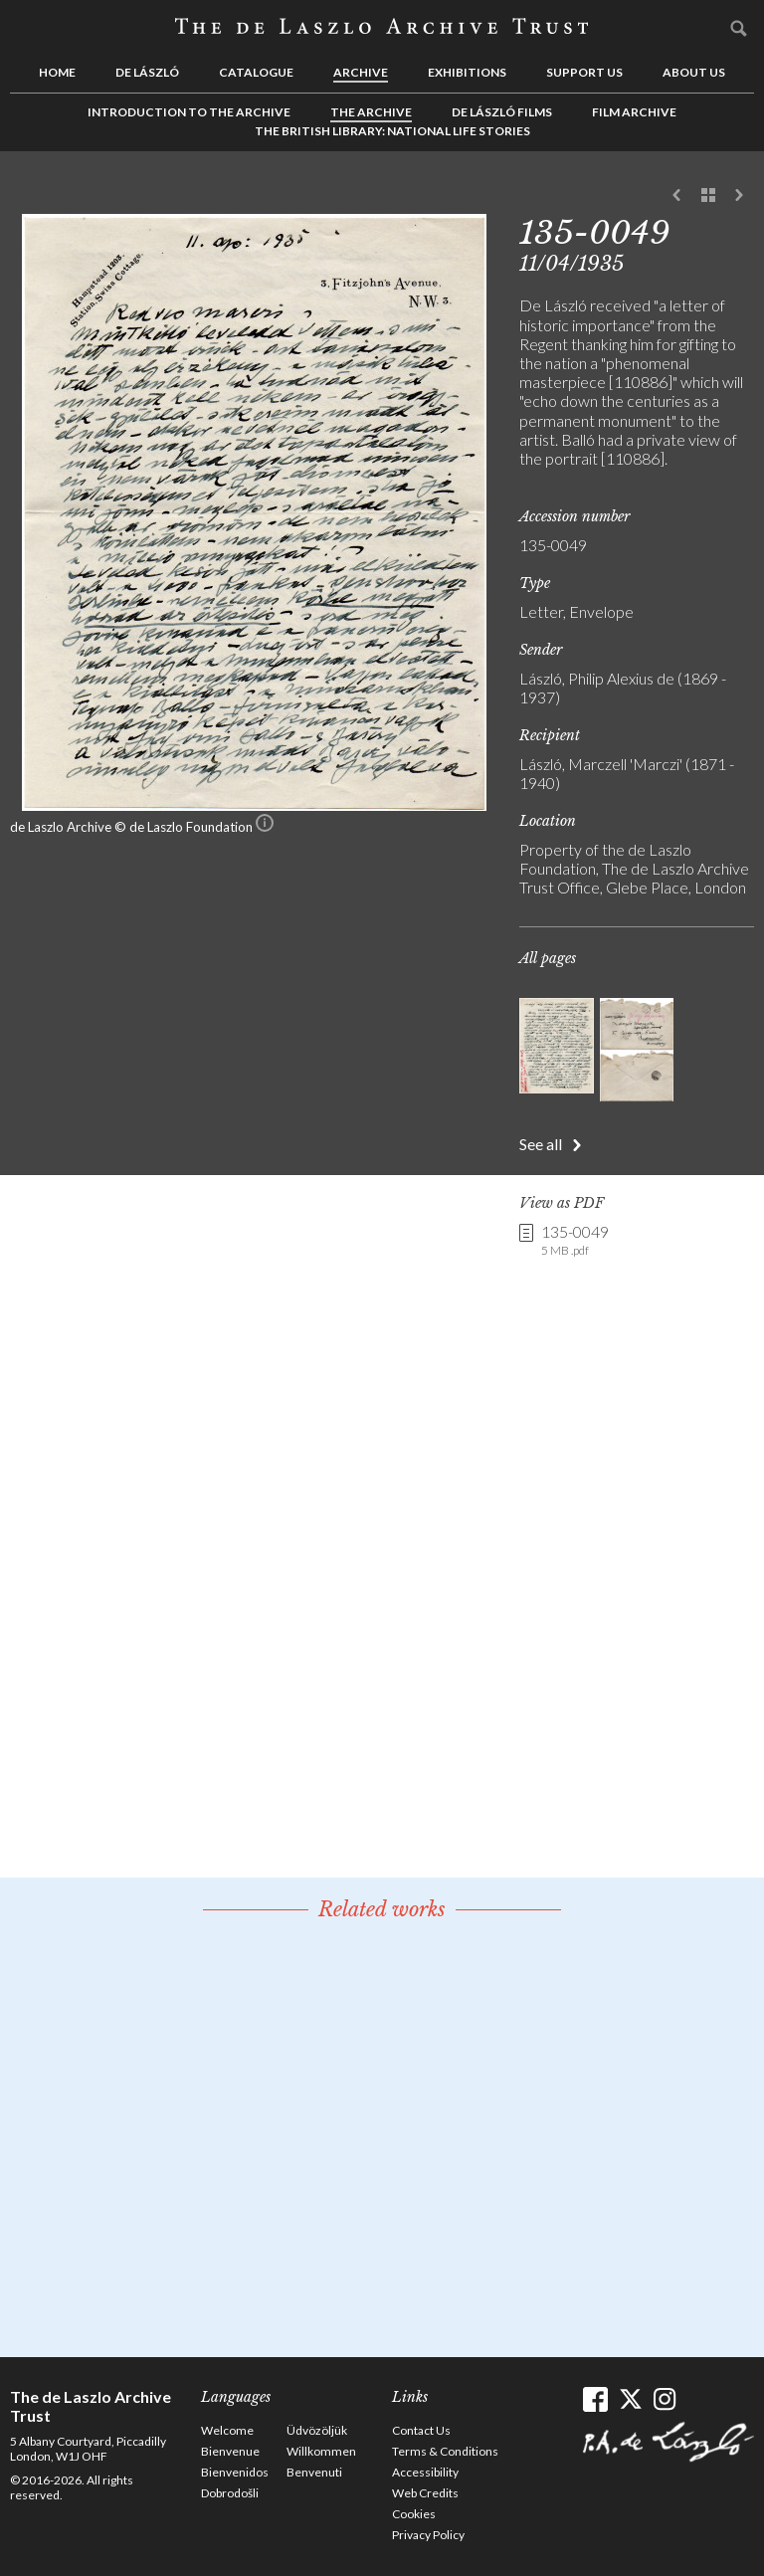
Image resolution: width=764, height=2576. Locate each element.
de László (147, 72)
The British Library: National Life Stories (392, 130)
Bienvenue (230, 2451)
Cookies (414, 2513)
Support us (584, 72)
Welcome (227, 2430)
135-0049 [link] (575, 1241)
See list (708, 196)
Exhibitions (467, 72)
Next (739, 196)
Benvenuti (314, 2472)
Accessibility (425, 2472)
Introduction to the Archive (189, 111)
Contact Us (421, 2430)
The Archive (371, 111)
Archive (360, 72)
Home (57, 72)
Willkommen (321, 2451)
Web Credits (425, 2492)
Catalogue (256, 72)
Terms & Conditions (445, 2451)
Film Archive (634, 111)
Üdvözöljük (316, 2430)
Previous (677, 196)
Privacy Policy (428, 2534)
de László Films (502, 111)
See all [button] (540, 1143)
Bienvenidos (235, 2472)
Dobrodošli (230, 2492)
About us (694, 72)
